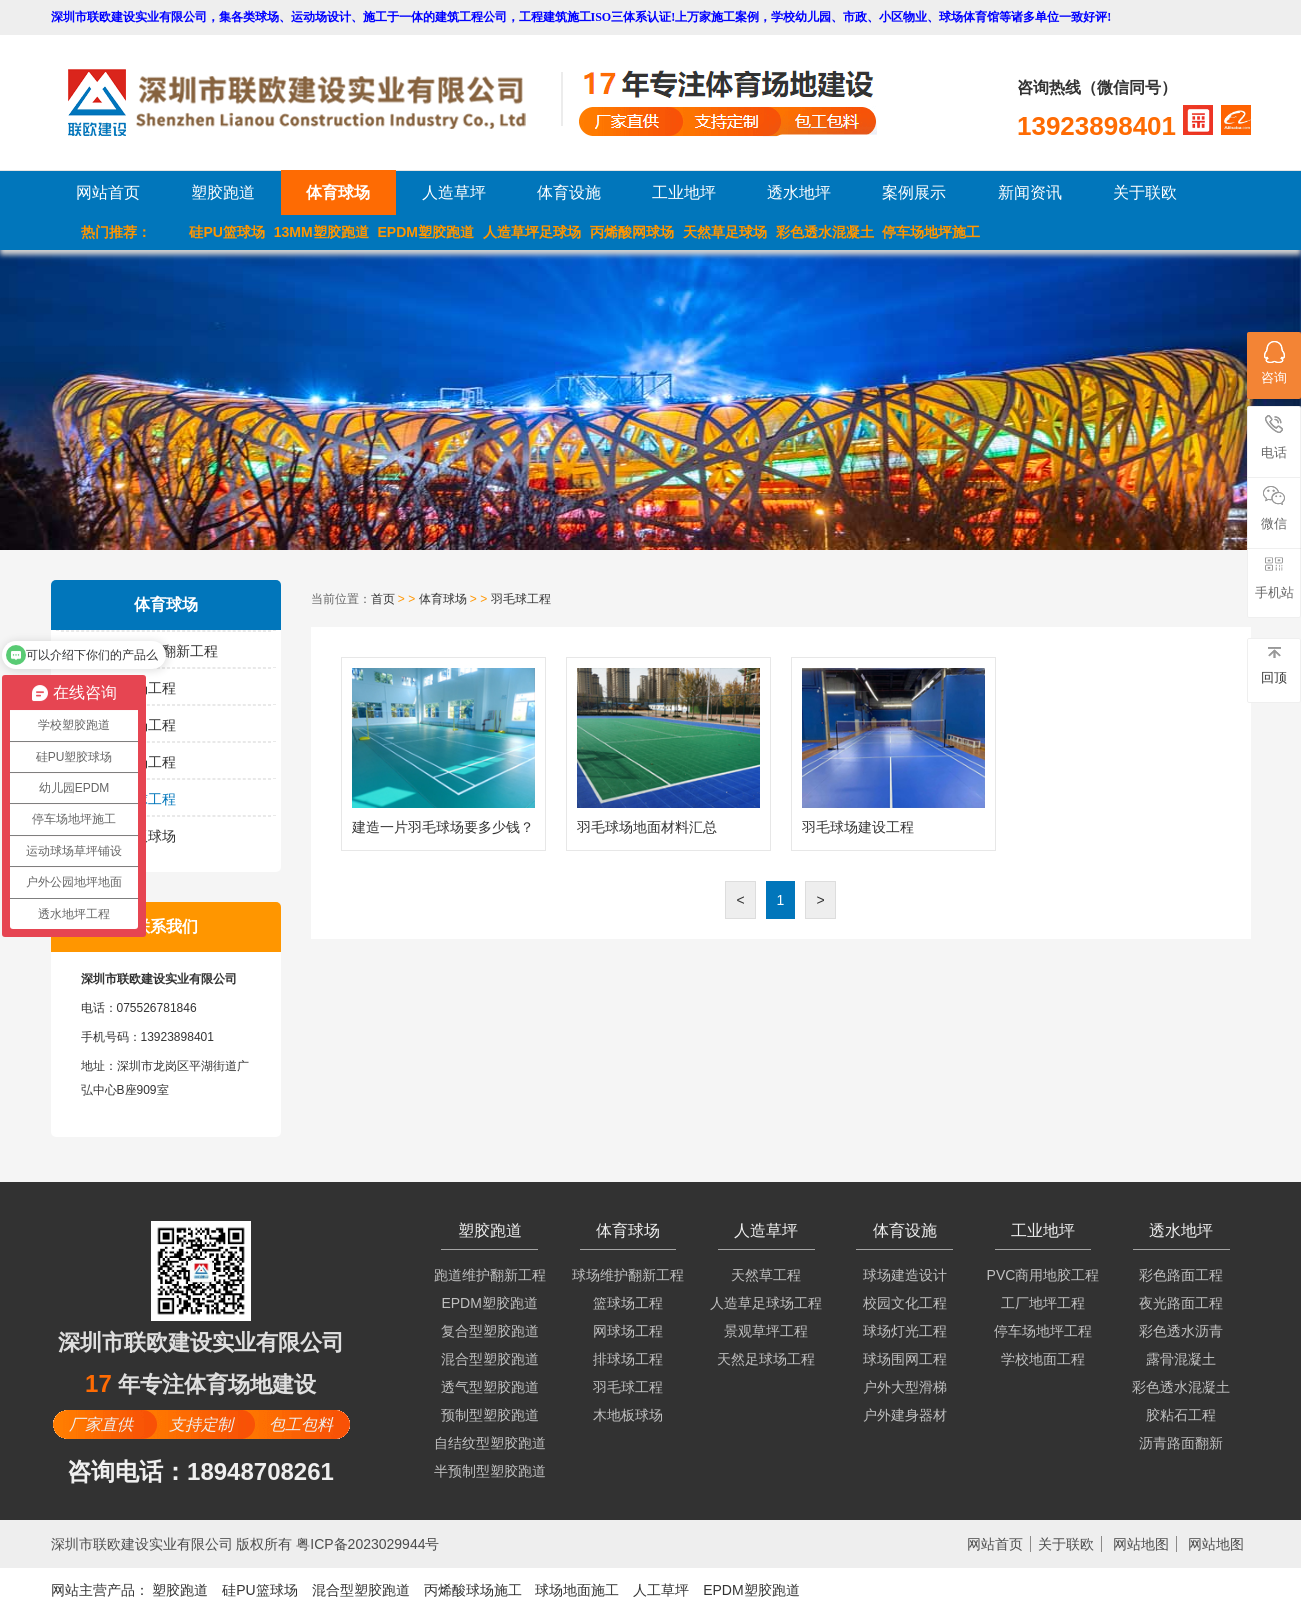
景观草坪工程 (766, 1331)
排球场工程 (141, 762)
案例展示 (914, 192)
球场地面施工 (577, 1590)
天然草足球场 (725, 232)
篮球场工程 (141, 688)
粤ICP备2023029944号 (367, 1544)
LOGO (314, 102)
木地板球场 (141, 836)
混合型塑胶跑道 (490, 1359)
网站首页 (108, 192)
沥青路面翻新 (1181, 1443)
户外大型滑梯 (905, 1387)
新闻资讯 (1030, 192)
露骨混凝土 (1181, 1359)
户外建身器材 (905, 1415)
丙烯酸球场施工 (473, 1590)
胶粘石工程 (1181, 1415)
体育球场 (338, 192)
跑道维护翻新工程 (490, 1275)
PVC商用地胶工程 (1043, 1275)
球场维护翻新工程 (162, 651)
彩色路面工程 (1181, 1275)
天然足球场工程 (766, 1359)
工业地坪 (684, 192)
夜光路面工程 (1181, 1303)
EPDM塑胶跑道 (426, 232)
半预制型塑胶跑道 (490, 1471)
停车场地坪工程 (1043, 1331)
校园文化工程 (905, 1303)
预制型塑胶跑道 (490, 1415)
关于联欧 (1145, 192)
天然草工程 (766, 1275)
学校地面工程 (1043, 1359)
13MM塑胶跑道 (321, 232)
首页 (383, 599)
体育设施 (569, 192)
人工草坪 (661, 1590)
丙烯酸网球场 (632, 232)
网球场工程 (141, 725)
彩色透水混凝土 (825, 232)
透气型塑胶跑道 (490, 1387)
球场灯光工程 (905, 1331)
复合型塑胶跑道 (490, 1331)
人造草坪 (454, 192)
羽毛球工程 (141, 799)
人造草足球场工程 (766, 1303)
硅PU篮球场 (226, 232)
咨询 (1274, 363)
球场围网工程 (905, 1359)
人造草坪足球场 (532, 232)
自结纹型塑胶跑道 (490, 1443)
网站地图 (1141, 1544)
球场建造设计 (905, 1275)
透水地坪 (799, 192)
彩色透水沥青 (1181, 1331)
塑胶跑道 (223, 192)
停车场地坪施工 (931, 232)
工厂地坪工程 (1043, 1303)
